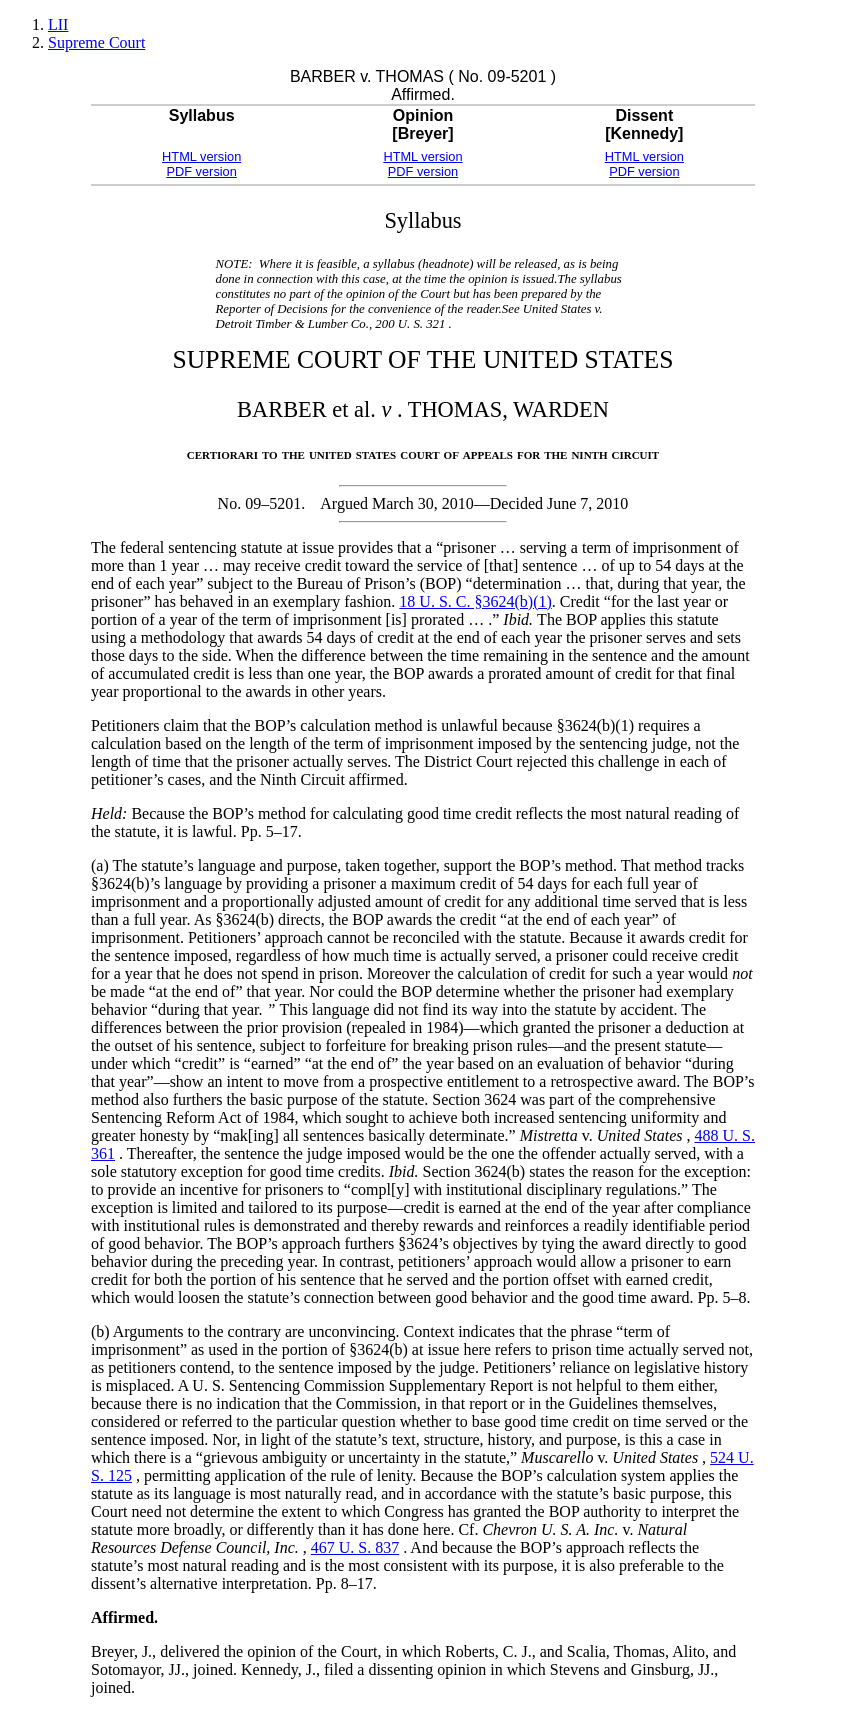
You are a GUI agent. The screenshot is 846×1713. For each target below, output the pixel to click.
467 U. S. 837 (355, 1547)
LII (58, 24)
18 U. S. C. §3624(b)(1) (475, 601)
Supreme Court (96, 42)
